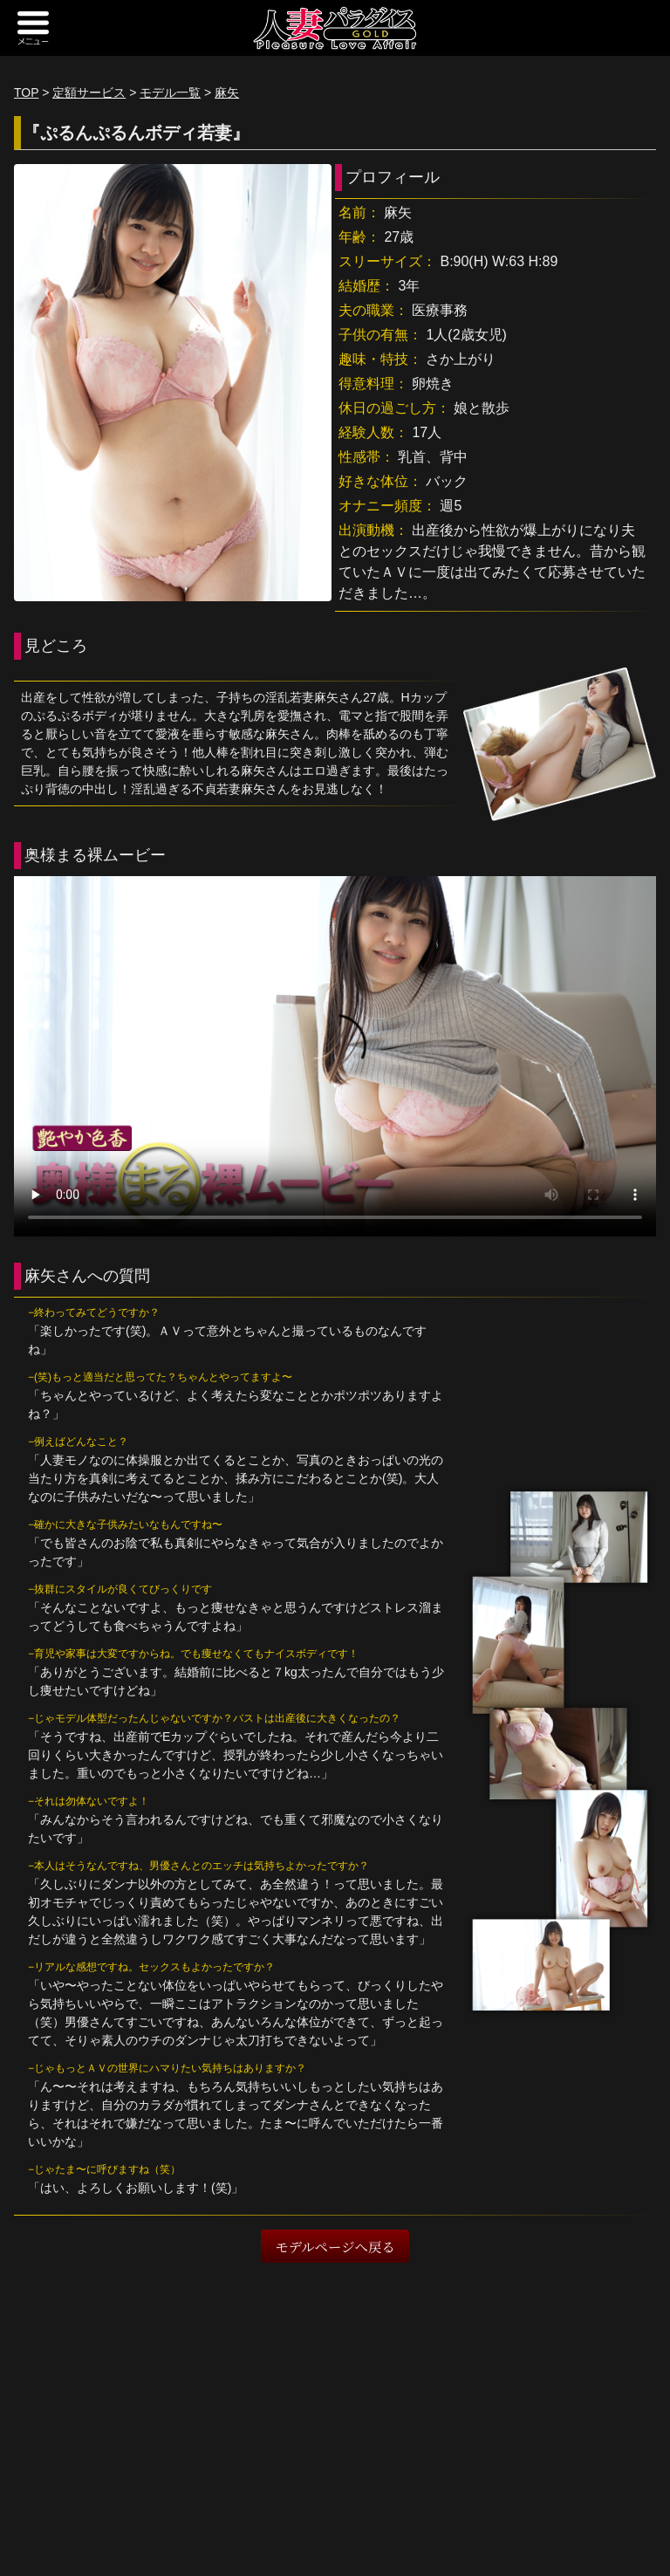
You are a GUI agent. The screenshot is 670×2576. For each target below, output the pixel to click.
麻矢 (227, 92)
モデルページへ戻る (334, 2246)
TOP (26, 92)
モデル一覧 (170, 92)
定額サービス (89, 92)
